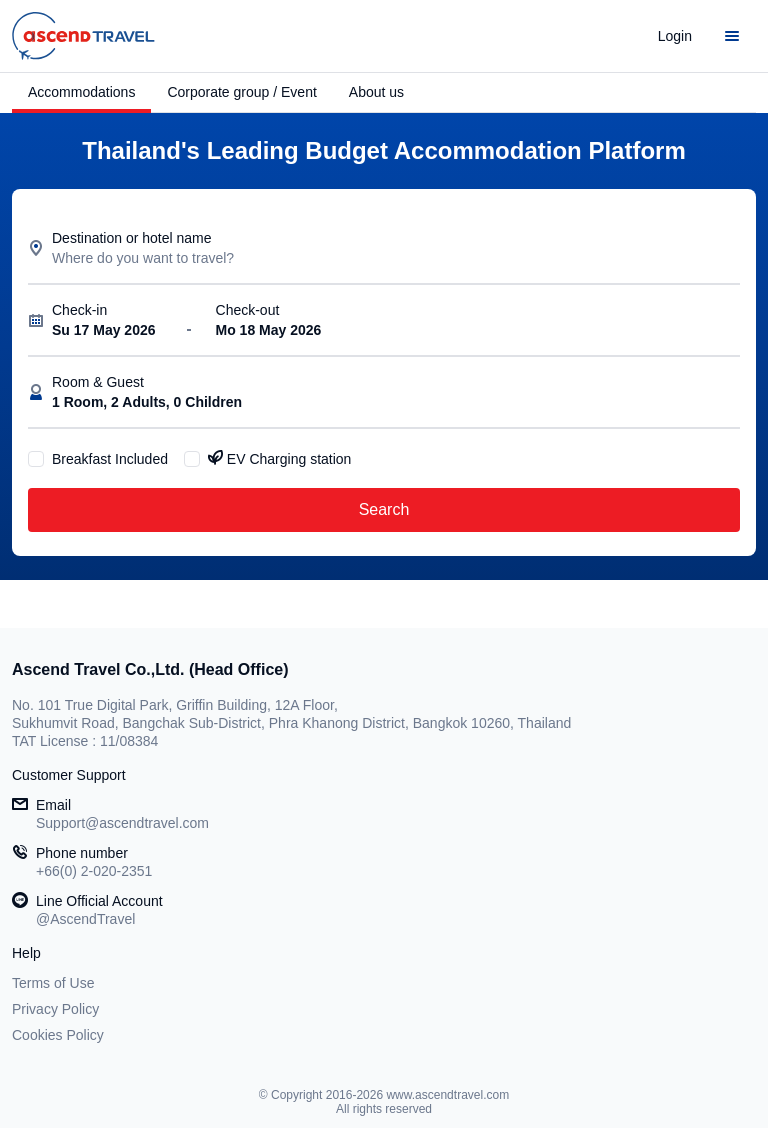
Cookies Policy (58, 1035)
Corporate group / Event (241, 92)
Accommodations (81, 92)
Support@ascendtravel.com (122, 823)
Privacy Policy (55, 1009)
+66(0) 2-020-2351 (94, 871)
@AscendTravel (85, 919)
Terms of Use (53, 983)
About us (376, 92)
